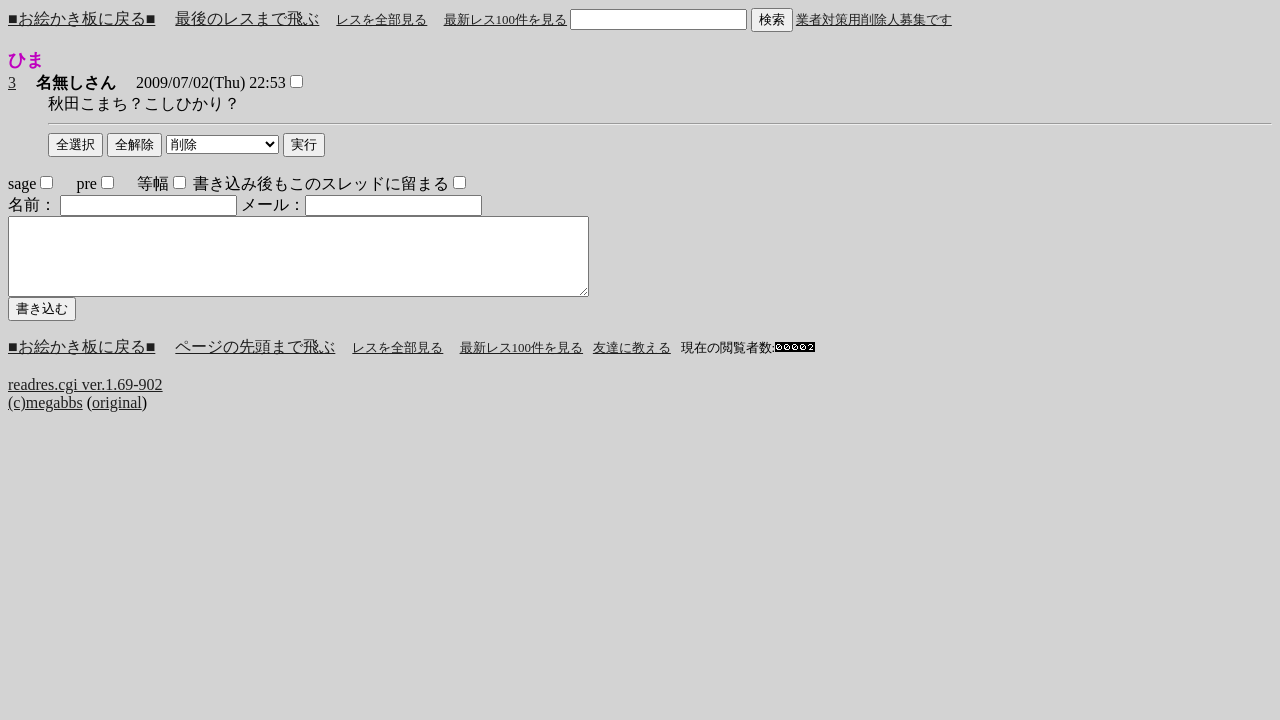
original (117, 417)
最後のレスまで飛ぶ (247, 18)
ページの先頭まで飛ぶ (255, 361)
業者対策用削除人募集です (874, 19)
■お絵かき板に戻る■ (81, 18)
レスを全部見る (381, 19)
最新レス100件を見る (506, 19)
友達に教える (632, 362)
